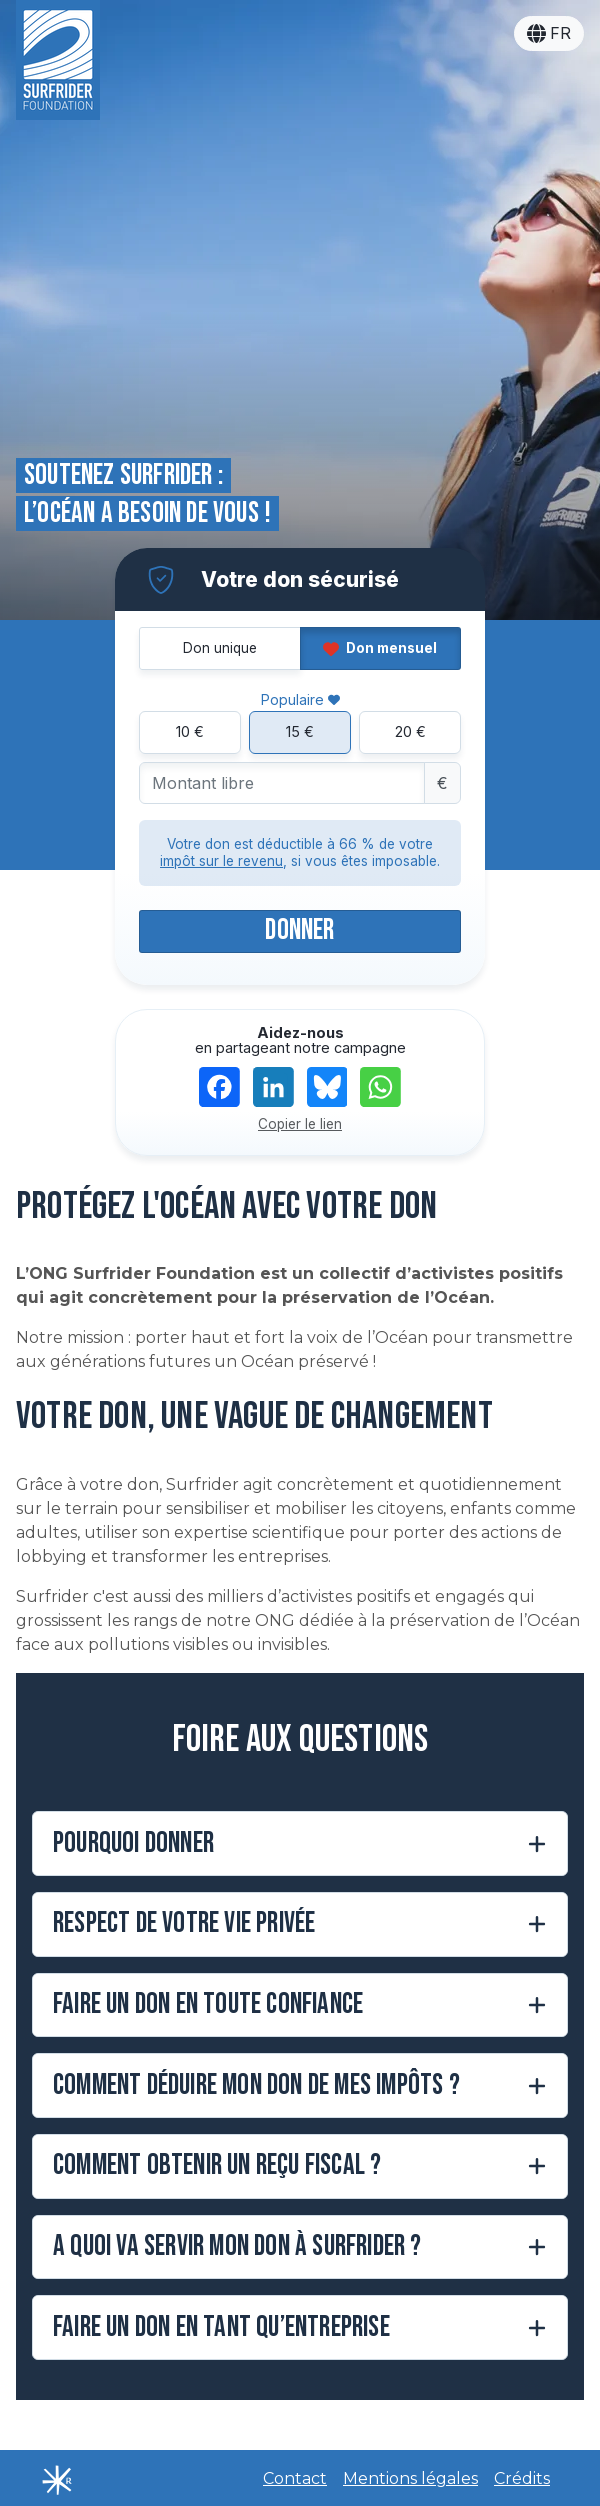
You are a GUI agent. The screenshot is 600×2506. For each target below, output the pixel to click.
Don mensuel (380, 648)
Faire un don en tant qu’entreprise (221, 2327)
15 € (300, 731)
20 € (410, 731)
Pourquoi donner (133, 1843)
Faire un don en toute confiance (208, 2004)
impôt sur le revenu (221, 861)
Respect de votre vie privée (184, 1923)
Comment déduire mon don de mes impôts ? (256, 2085)
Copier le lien (300, 1124)
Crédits (522, 2478)
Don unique (220, 648)
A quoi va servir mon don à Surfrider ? (237, 2246)
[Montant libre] (282, 783)
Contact (295, 2478)
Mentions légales (410, 2478)
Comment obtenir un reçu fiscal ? (217, 2165)
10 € (190, 731)
